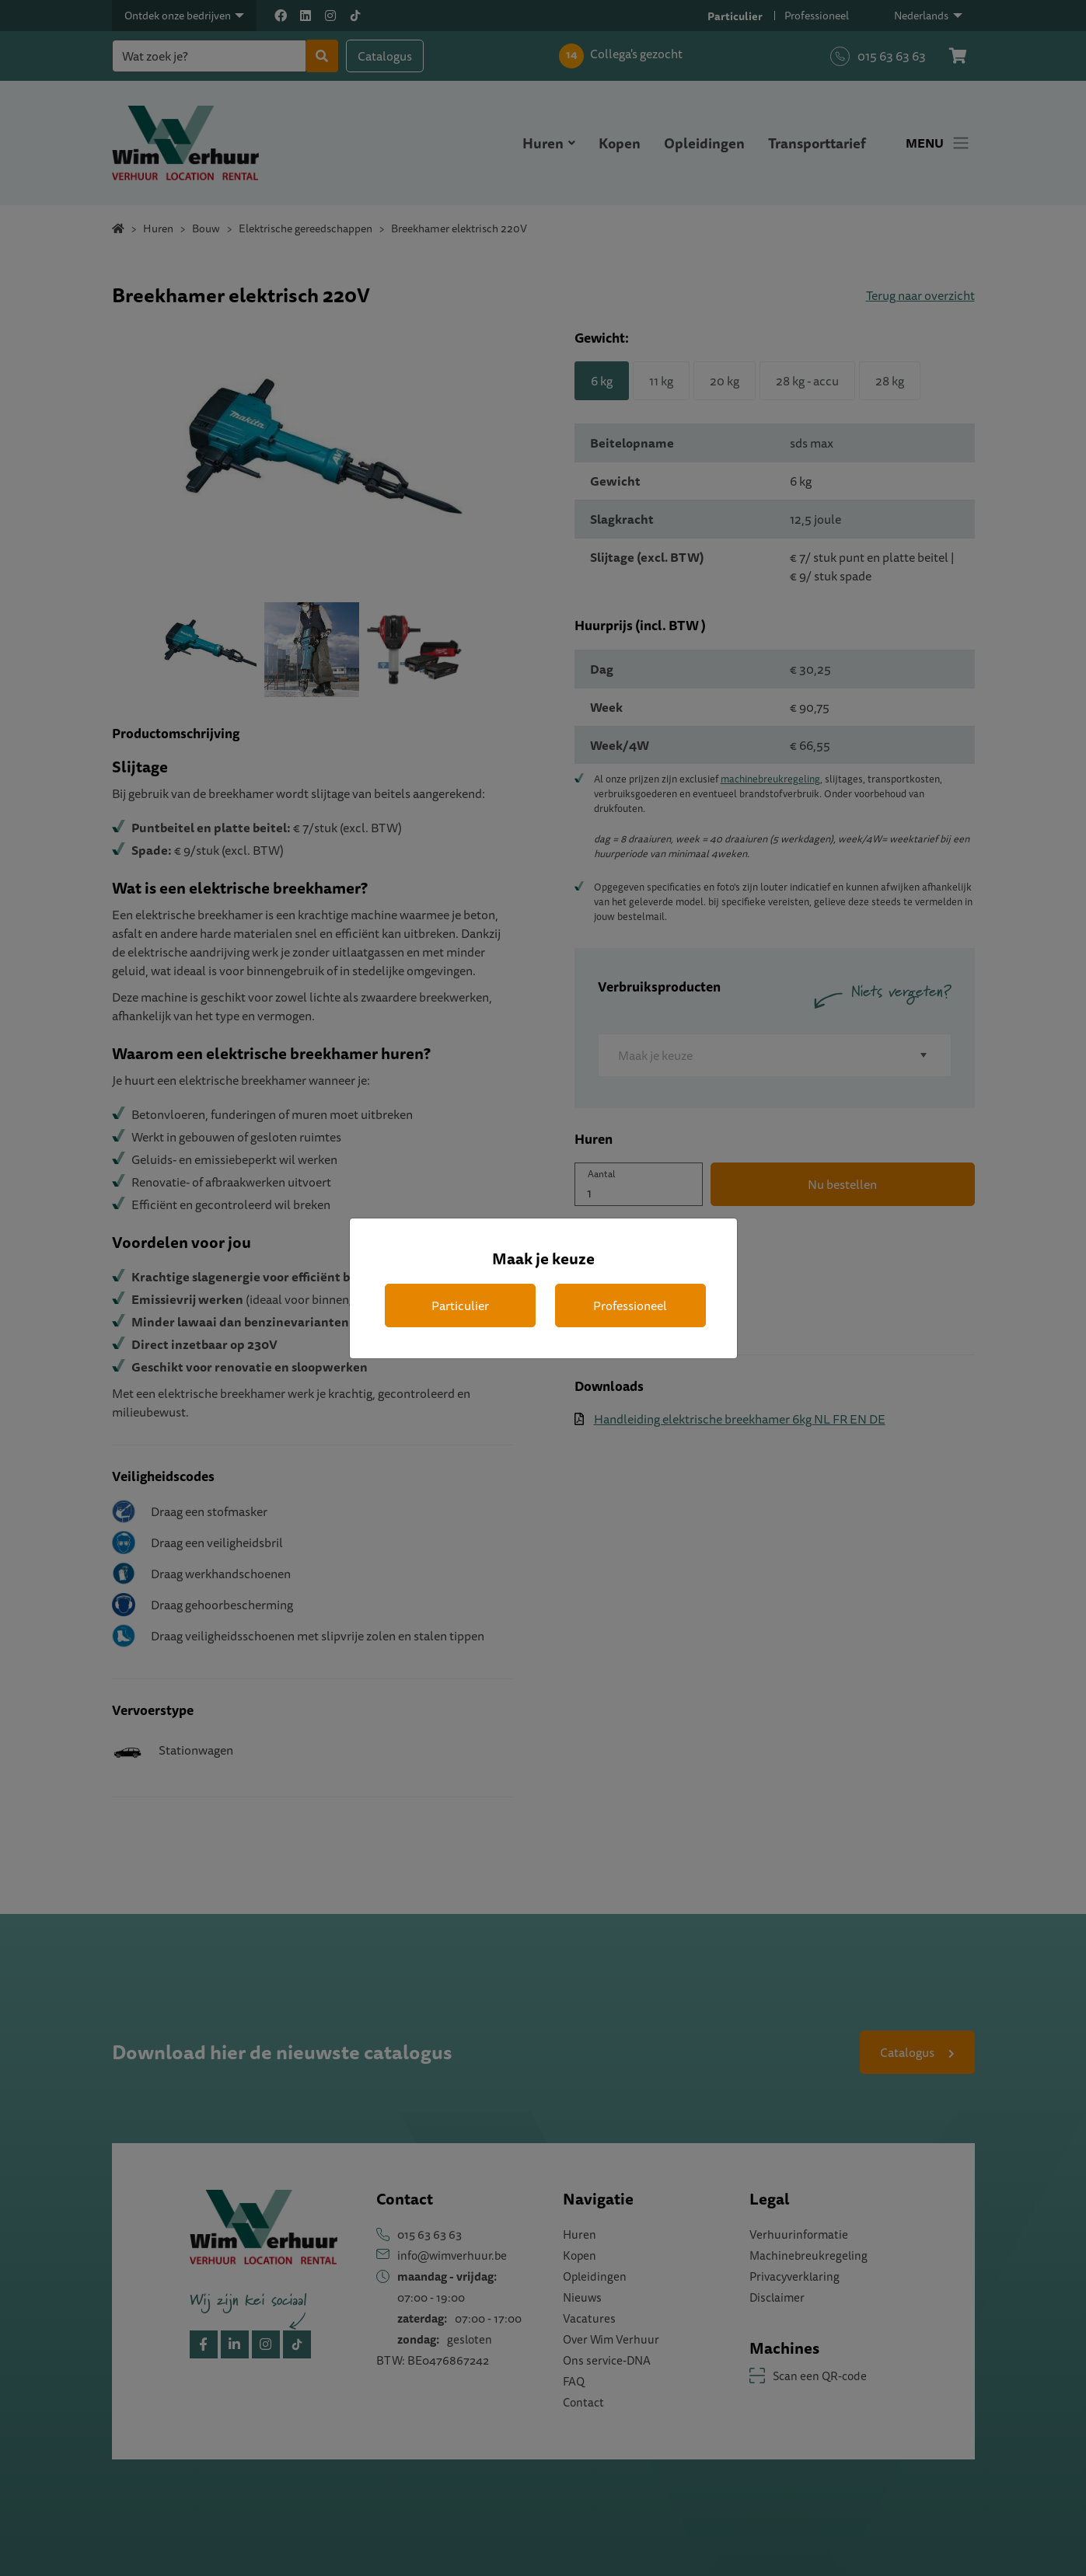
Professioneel (630, 1305)
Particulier (460, 1305)
